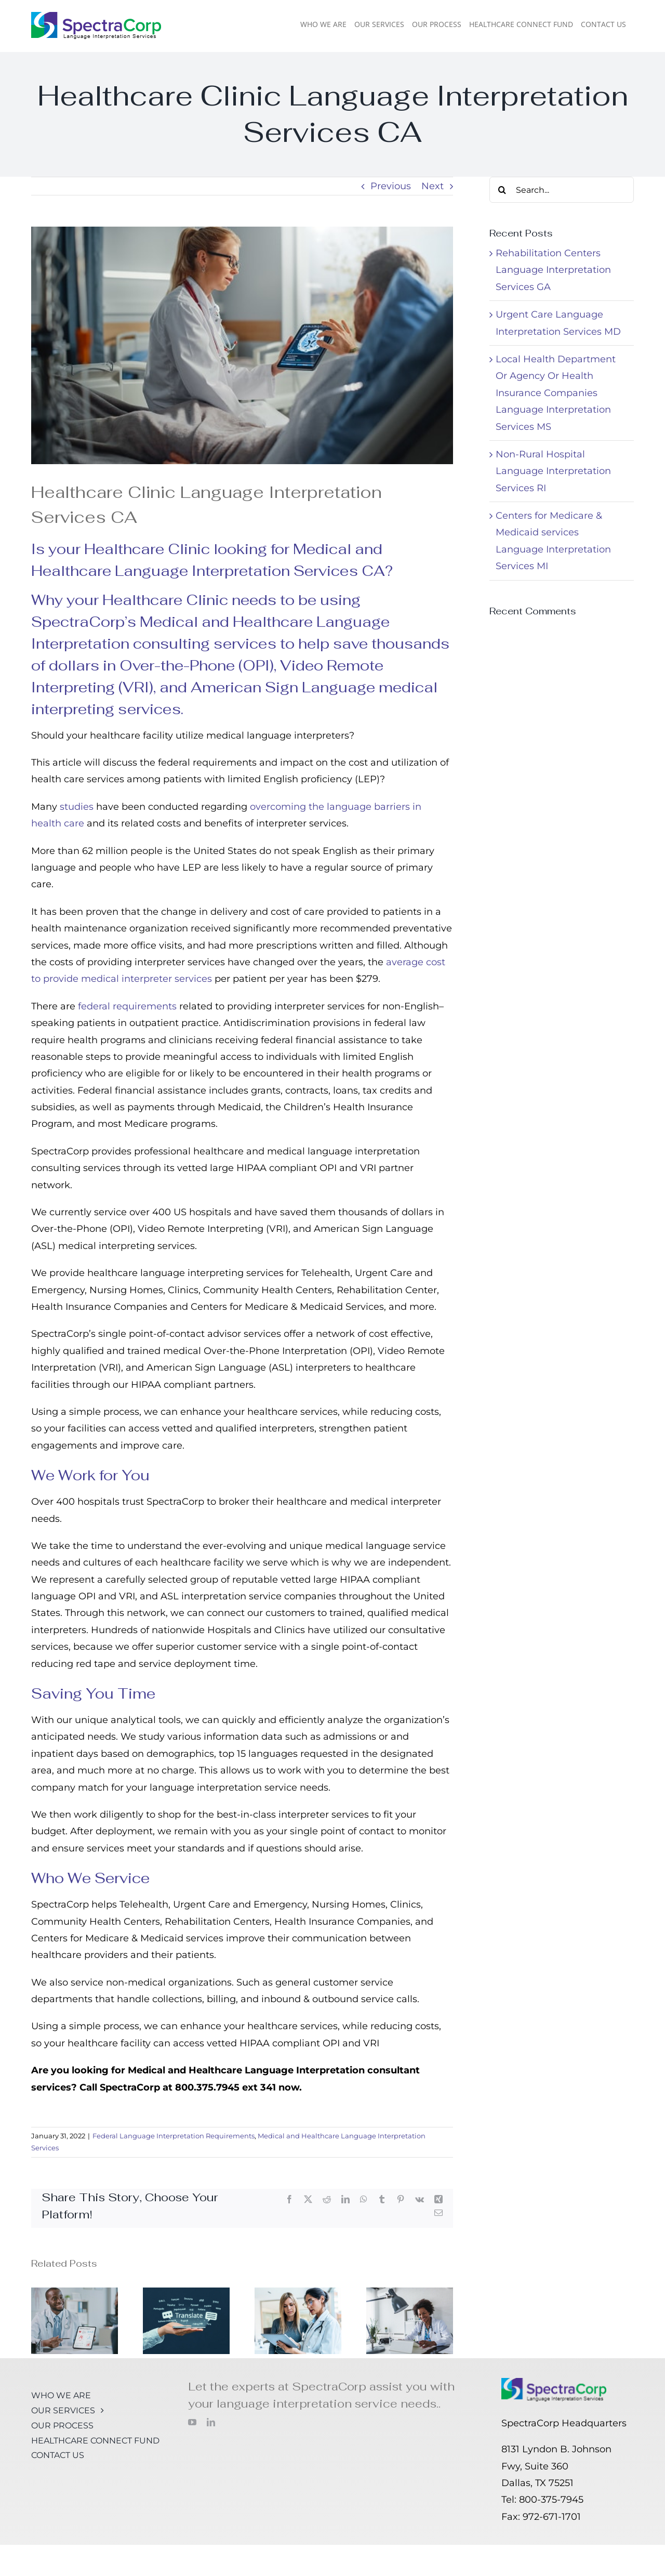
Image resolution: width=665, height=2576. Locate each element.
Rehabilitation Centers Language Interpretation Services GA (553, 270)
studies (77, 806)
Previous (390, 186)
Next (432, 186)
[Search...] (561, 190)
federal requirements (127, 1006)
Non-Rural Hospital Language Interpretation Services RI (553, 471)
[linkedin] (211, 2422)
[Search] (502, 190)
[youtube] (192, 2422)
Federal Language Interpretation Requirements (173, 2136)
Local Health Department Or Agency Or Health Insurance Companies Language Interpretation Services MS (556, 392)
